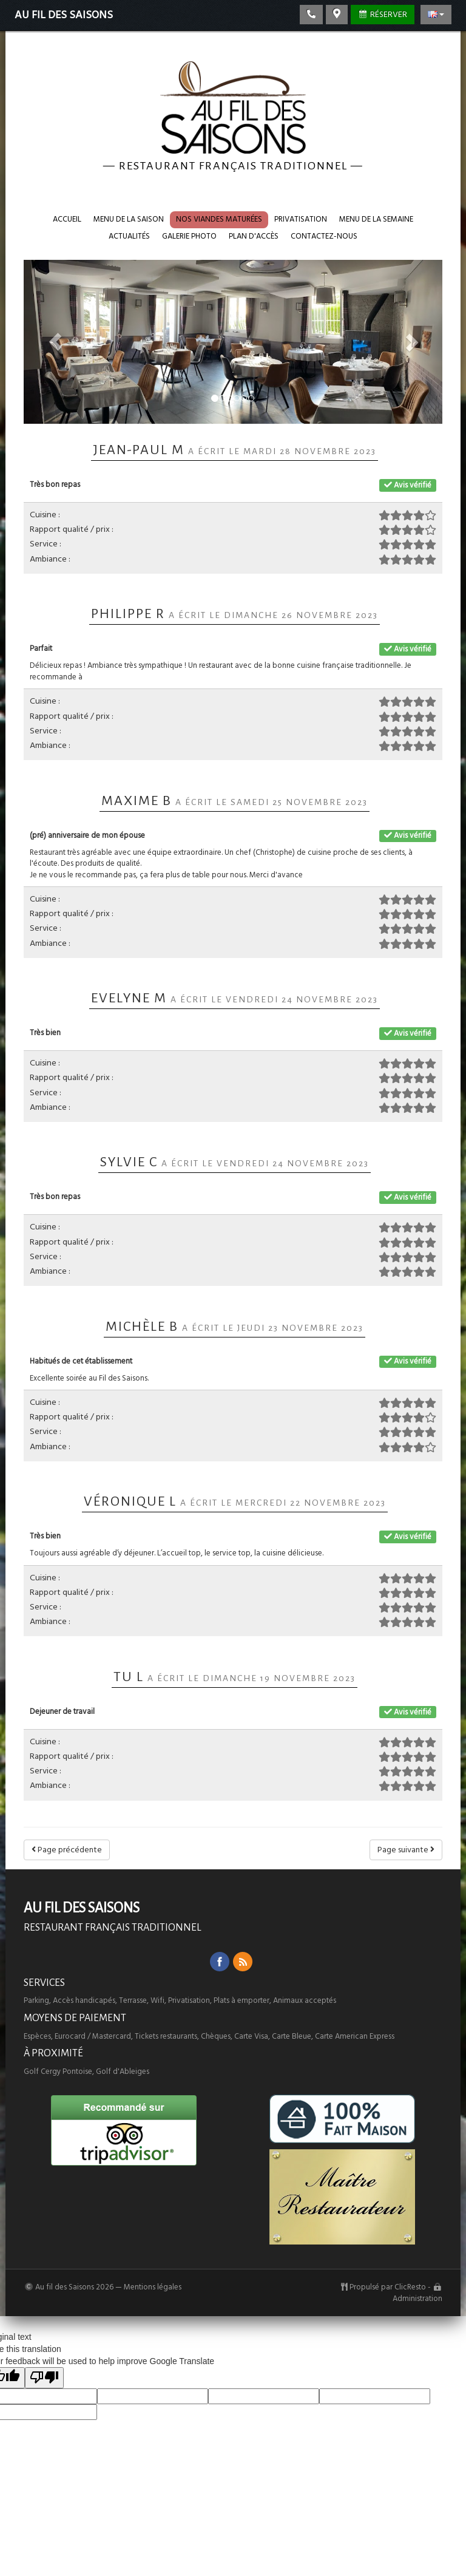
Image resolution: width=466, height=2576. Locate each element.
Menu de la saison (128, 219)
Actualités (129, 236)
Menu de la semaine (376, 219)
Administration (417, 2298)
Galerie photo (189, 236)
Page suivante (405, 1850)
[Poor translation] (44, 2377)
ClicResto (410, 2287)
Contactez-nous (324, 236)
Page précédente (67, 1850)
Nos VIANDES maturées (219, 219)
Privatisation (300, 219)
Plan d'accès (254, 236)
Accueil (67, 219)
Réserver (383, 14)
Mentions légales (152, 2287)
